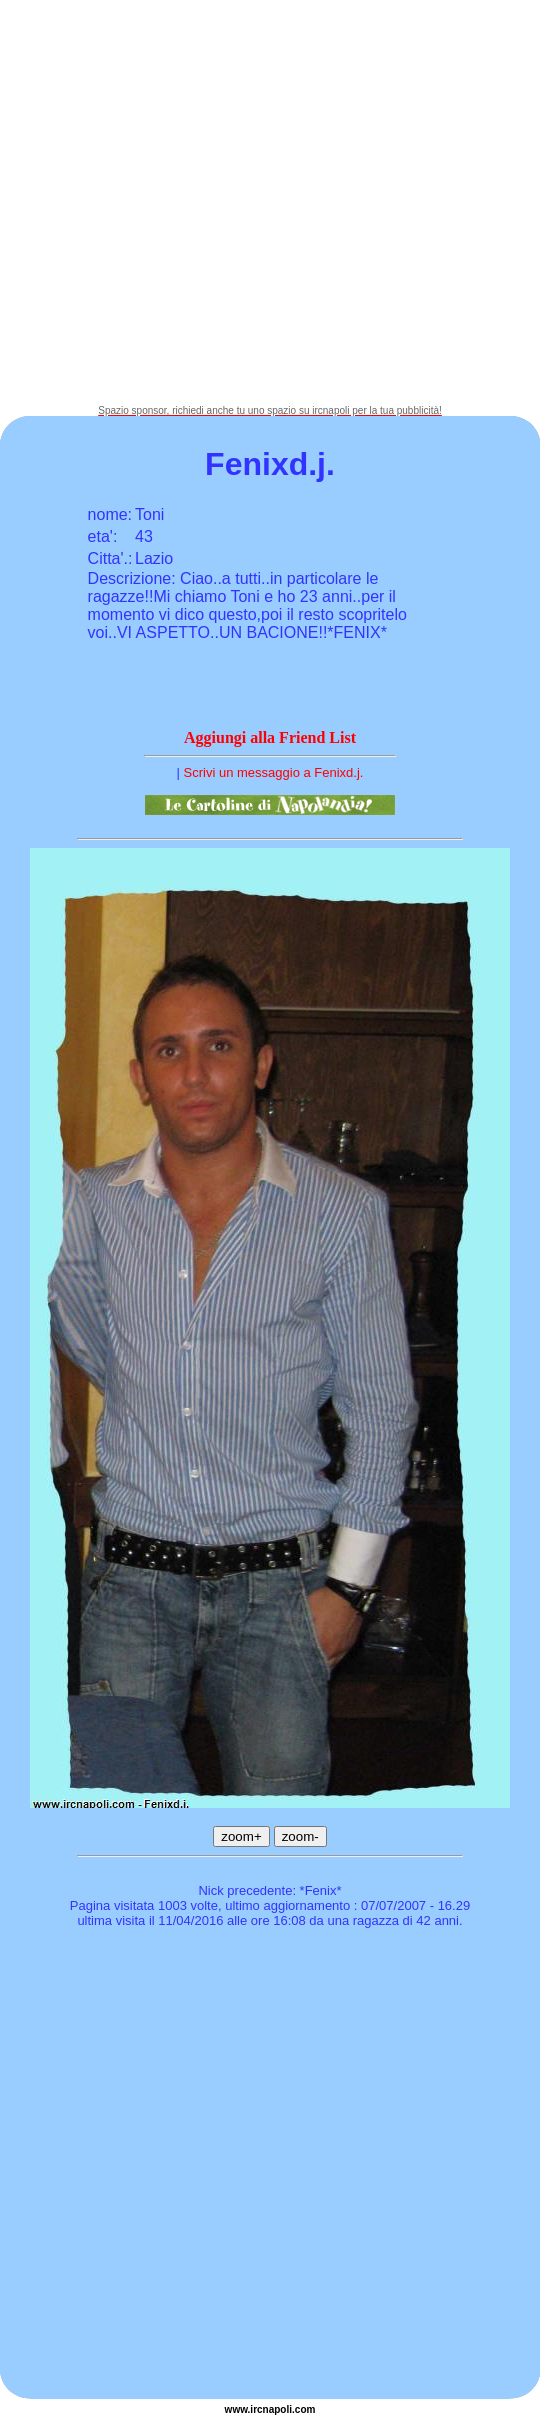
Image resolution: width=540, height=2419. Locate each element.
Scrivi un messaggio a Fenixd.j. (274, 772)
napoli (277, 2409)
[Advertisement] (202, 202)
